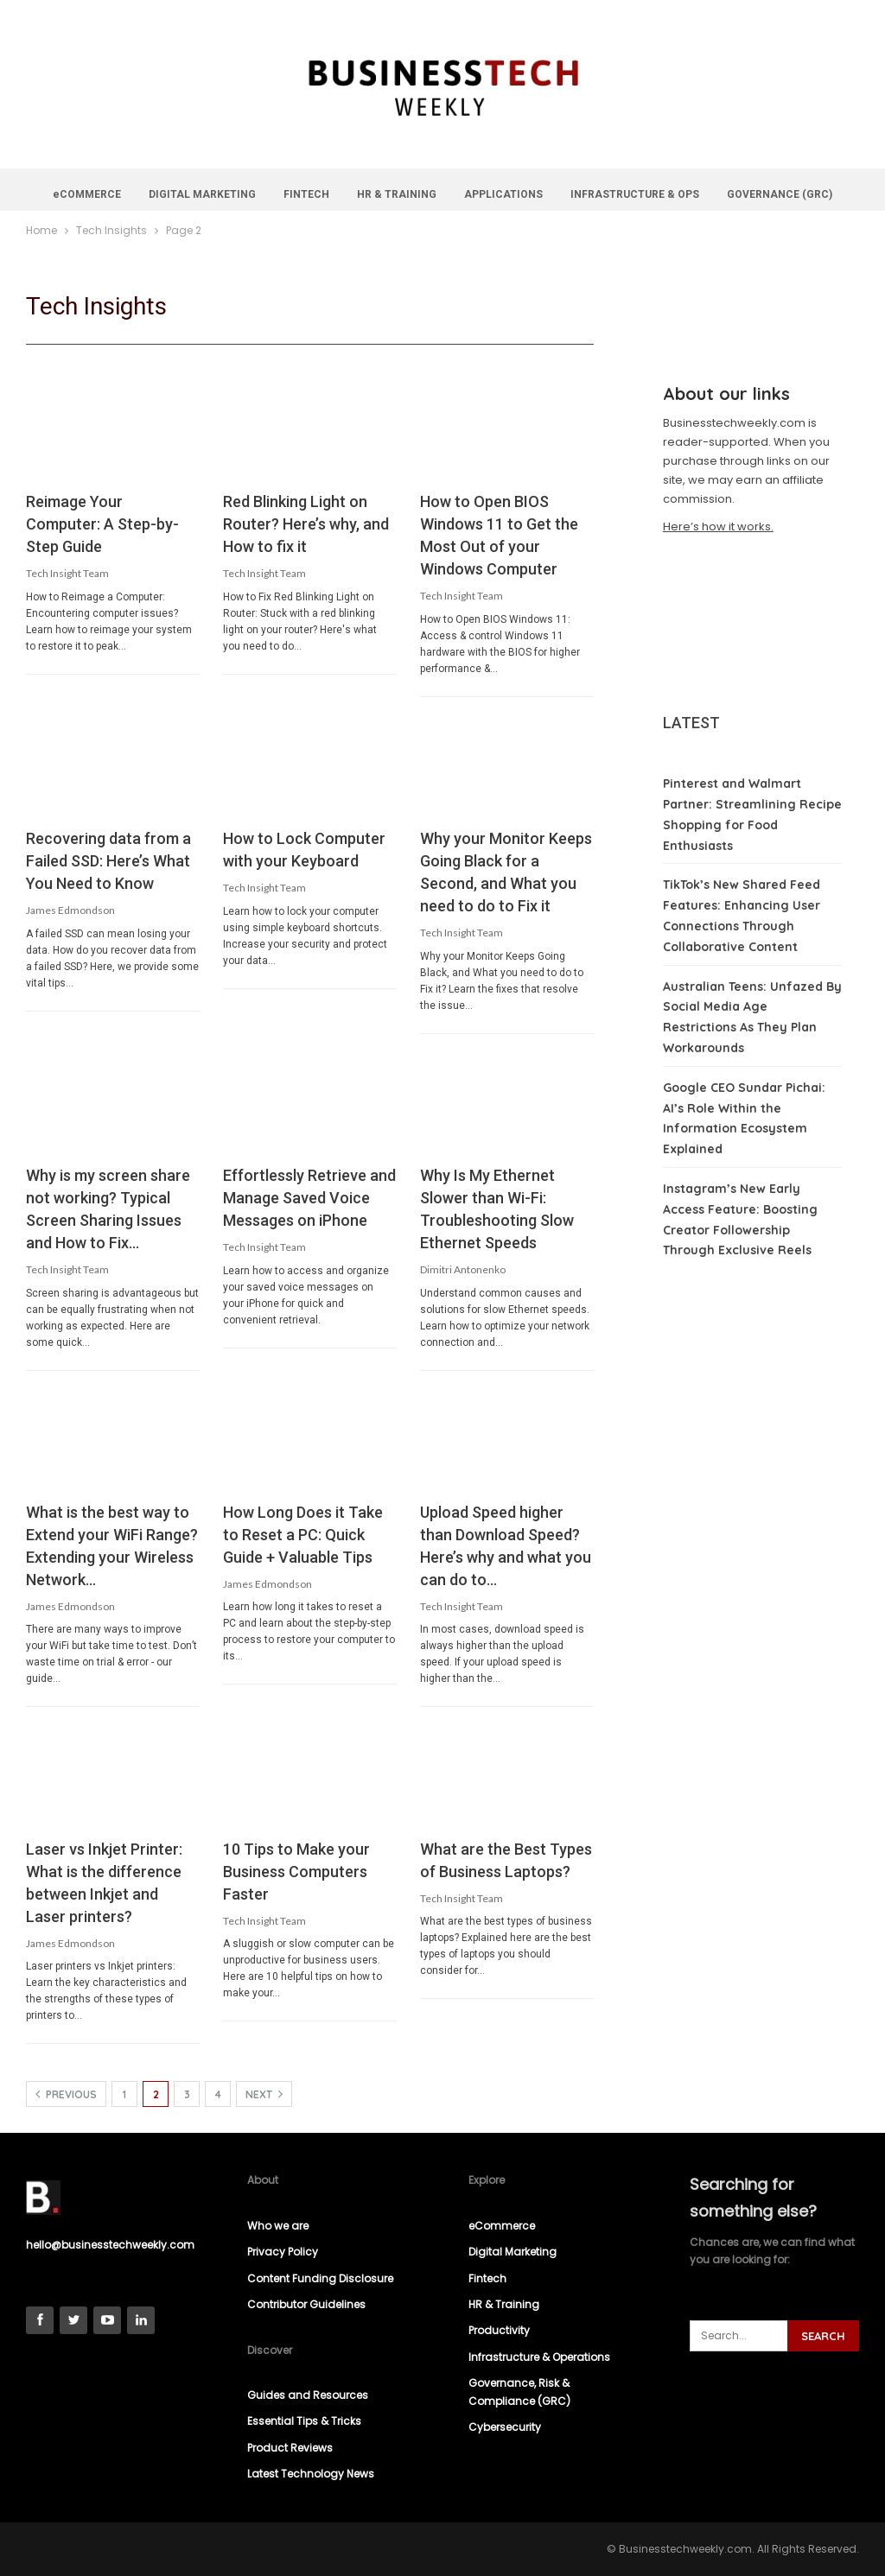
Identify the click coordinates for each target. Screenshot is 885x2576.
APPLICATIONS (539, 194)
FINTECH (337, 194)
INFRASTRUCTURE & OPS (672, 194)
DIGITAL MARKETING (229, 194)
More (781, 194)
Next (264, 2094)
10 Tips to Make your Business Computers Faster (296, 1871)
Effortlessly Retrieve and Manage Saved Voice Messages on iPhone (309, 1197)
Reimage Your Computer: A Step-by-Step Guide (102, 523)
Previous (66, 2094)
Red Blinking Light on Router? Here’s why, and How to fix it (306, 523)
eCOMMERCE (112, 194)
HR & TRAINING (429, 194)
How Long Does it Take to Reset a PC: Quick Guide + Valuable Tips (303, 1534)
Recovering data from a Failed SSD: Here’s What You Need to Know (108, 860)
